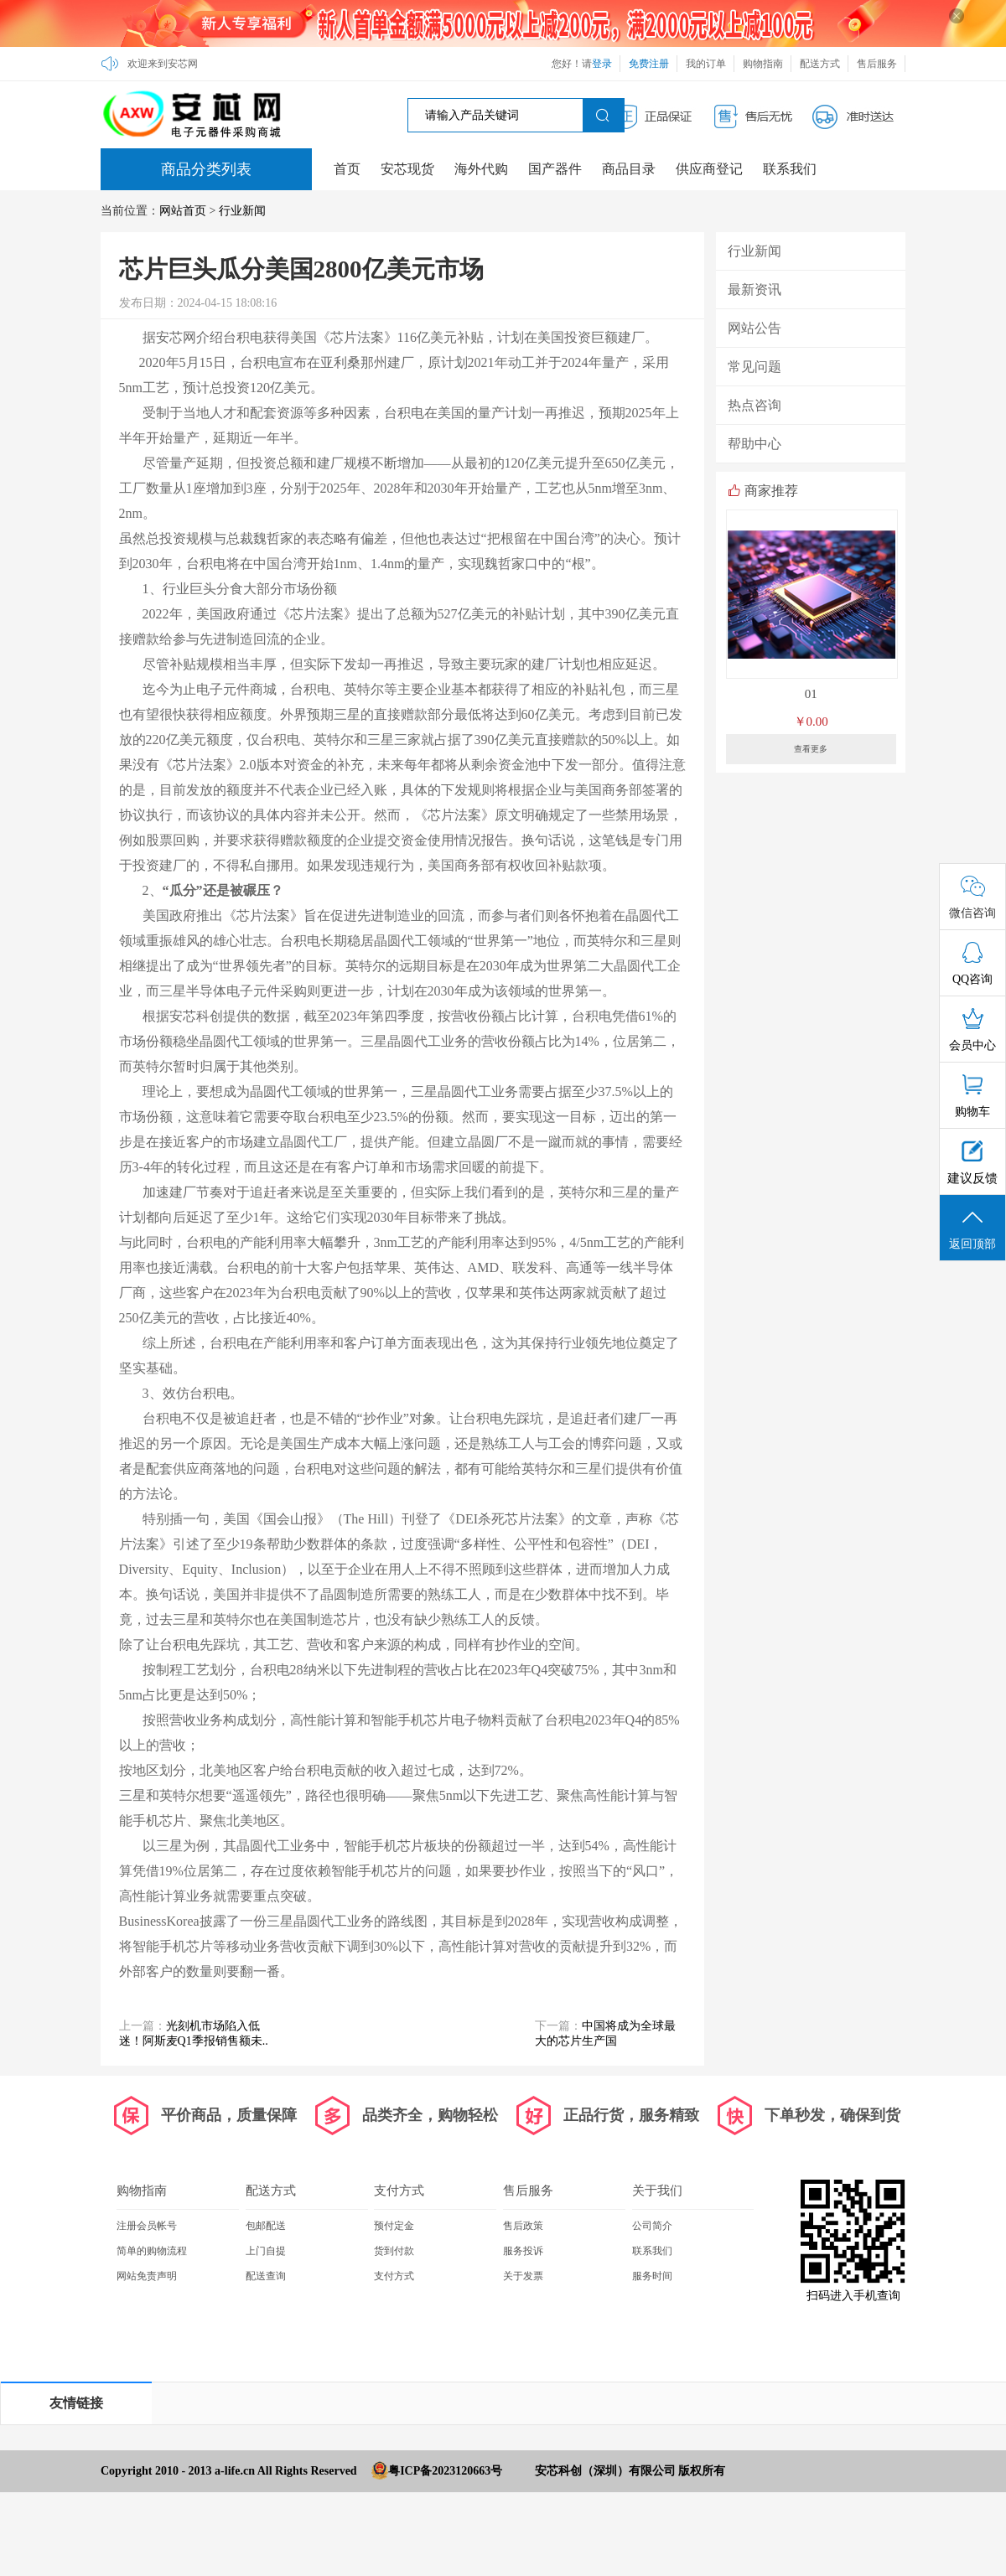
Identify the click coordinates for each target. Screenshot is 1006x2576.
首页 (347, 169)
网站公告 (754, 328)
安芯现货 (407, 169)
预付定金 (394, 2226)
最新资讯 (754, 289)
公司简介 (652, 2226)
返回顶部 (972, 1228)
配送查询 (266, 2276)
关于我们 (657, 2190)
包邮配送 (266, 2226)
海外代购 (481, 169)
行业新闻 (242, 210)
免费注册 (649, 64)
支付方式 (399, 2190)
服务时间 (652, 2276)
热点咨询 (754, 405)
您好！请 (582, 64)
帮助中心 (754, 444)
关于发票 (523, 2276)
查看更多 (810, 748)
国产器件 (555, 169)
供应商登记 (709, 169)
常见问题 (754, 367)
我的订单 (706, 64)
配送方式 (820, 64)
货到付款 (394, 2251)
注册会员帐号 (147, 2226)
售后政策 (523, 2226)
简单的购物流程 (152, 2251)
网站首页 (182, 210)
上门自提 (266, 2251)
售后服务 (877, 64)
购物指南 (763, 64)
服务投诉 (523, 2251)
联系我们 (790, 169)
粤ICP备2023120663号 (445, 2471)
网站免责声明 (147, 2276)
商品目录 (629, 169)
